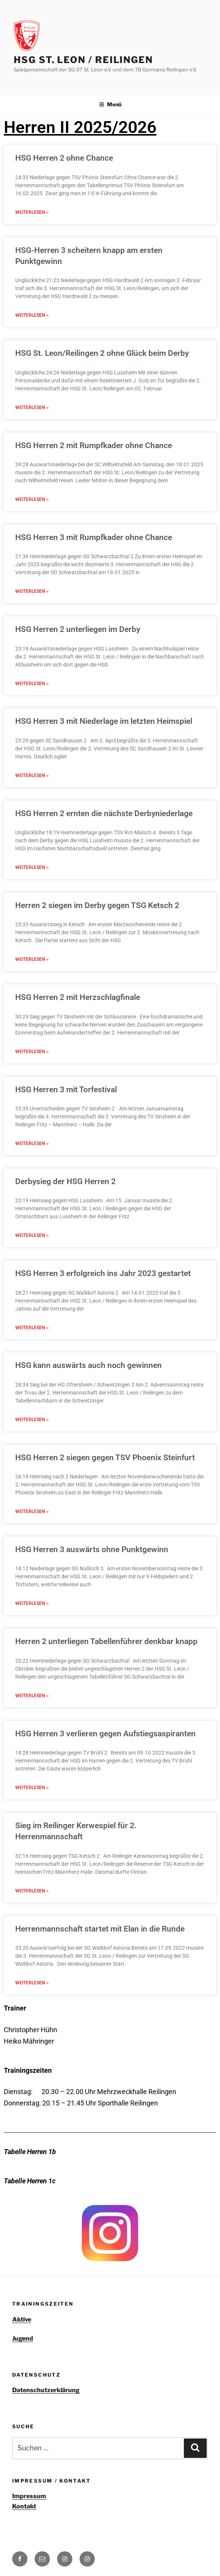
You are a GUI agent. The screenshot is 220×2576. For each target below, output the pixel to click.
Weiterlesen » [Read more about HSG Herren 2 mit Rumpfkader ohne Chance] (32, 504)
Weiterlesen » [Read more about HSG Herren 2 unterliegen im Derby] (32, 690)
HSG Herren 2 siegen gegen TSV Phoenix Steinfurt (105, 1473)
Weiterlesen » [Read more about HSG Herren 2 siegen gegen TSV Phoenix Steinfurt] (32, 1528)
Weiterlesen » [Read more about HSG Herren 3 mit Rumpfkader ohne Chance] (32, 597)
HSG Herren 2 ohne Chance (64, 158)
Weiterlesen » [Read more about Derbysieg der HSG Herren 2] (32, 1249)
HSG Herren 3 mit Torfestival (66, 1101)
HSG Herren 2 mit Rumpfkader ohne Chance (93, 448)
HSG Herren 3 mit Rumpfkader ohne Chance (93, 541)
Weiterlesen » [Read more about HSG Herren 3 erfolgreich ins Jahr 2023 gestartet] (32, 1342)
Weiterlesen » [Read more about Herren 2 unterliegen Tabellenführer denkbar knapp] (32, 1715)
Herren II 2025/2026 (80, 127)
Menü (110, 104)
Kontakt (24, 2529)
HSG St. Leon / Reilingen (83, 59)
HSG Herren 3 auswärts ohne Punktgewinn (91, 1566)
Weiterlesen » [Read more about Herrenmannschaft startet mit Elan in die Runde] (32, 2005)
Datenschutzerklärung (46, 2412)
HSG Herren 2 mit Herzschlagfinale (77, 1007)
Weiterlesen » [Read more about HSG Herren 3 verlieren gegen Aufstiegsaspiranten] (32, 1808)
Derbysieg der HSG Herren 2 (65, 1194)
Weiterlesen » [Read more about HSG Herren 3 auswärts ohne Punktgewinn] (32, 1621)
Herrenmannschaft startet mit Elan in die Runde (100, 1950)
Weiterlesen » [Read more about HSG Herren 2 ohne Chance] (32, 213)
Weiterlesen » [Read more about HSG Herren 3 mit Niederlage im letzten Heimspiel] (32, 783)
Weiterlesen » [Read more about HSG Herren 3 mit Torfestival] (32, 1156)
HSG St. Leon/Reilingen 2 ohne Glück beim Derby (102, 355)
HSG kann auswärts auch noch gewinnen (88, 1380)
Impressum (29, 2518)
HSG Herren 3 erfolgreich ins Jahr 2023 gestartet (103, 1287)
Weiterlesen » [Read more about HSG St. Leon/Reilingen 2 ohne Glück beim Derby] (32, 411)
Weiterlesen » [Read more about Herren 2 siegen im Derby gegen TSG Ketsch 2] (32, 969)
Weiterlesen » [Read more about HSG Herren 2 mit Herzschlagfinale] (32, 1063)
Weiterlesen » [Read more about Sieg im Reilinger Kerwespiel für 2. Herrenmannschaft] (32, 1912)
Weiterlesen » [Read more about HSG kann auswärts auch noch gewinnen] (32, 1435)
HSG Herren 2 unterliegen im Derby (77, 635)
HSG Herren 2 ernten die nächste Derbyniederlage (104, 821)
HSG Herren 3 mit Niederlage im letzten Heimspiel (103, 728)
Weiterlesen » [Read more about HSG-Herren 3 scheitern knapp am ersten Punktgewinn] (32, 317)
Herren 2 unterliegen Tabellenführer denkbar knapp (106, 1659)
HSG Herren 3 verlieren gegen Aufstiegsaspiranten (105, 1753)
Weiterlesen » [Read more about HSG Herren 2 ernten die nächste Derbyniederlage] (32, 876)
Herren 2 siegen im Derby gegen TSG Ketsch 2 (97, 914)
